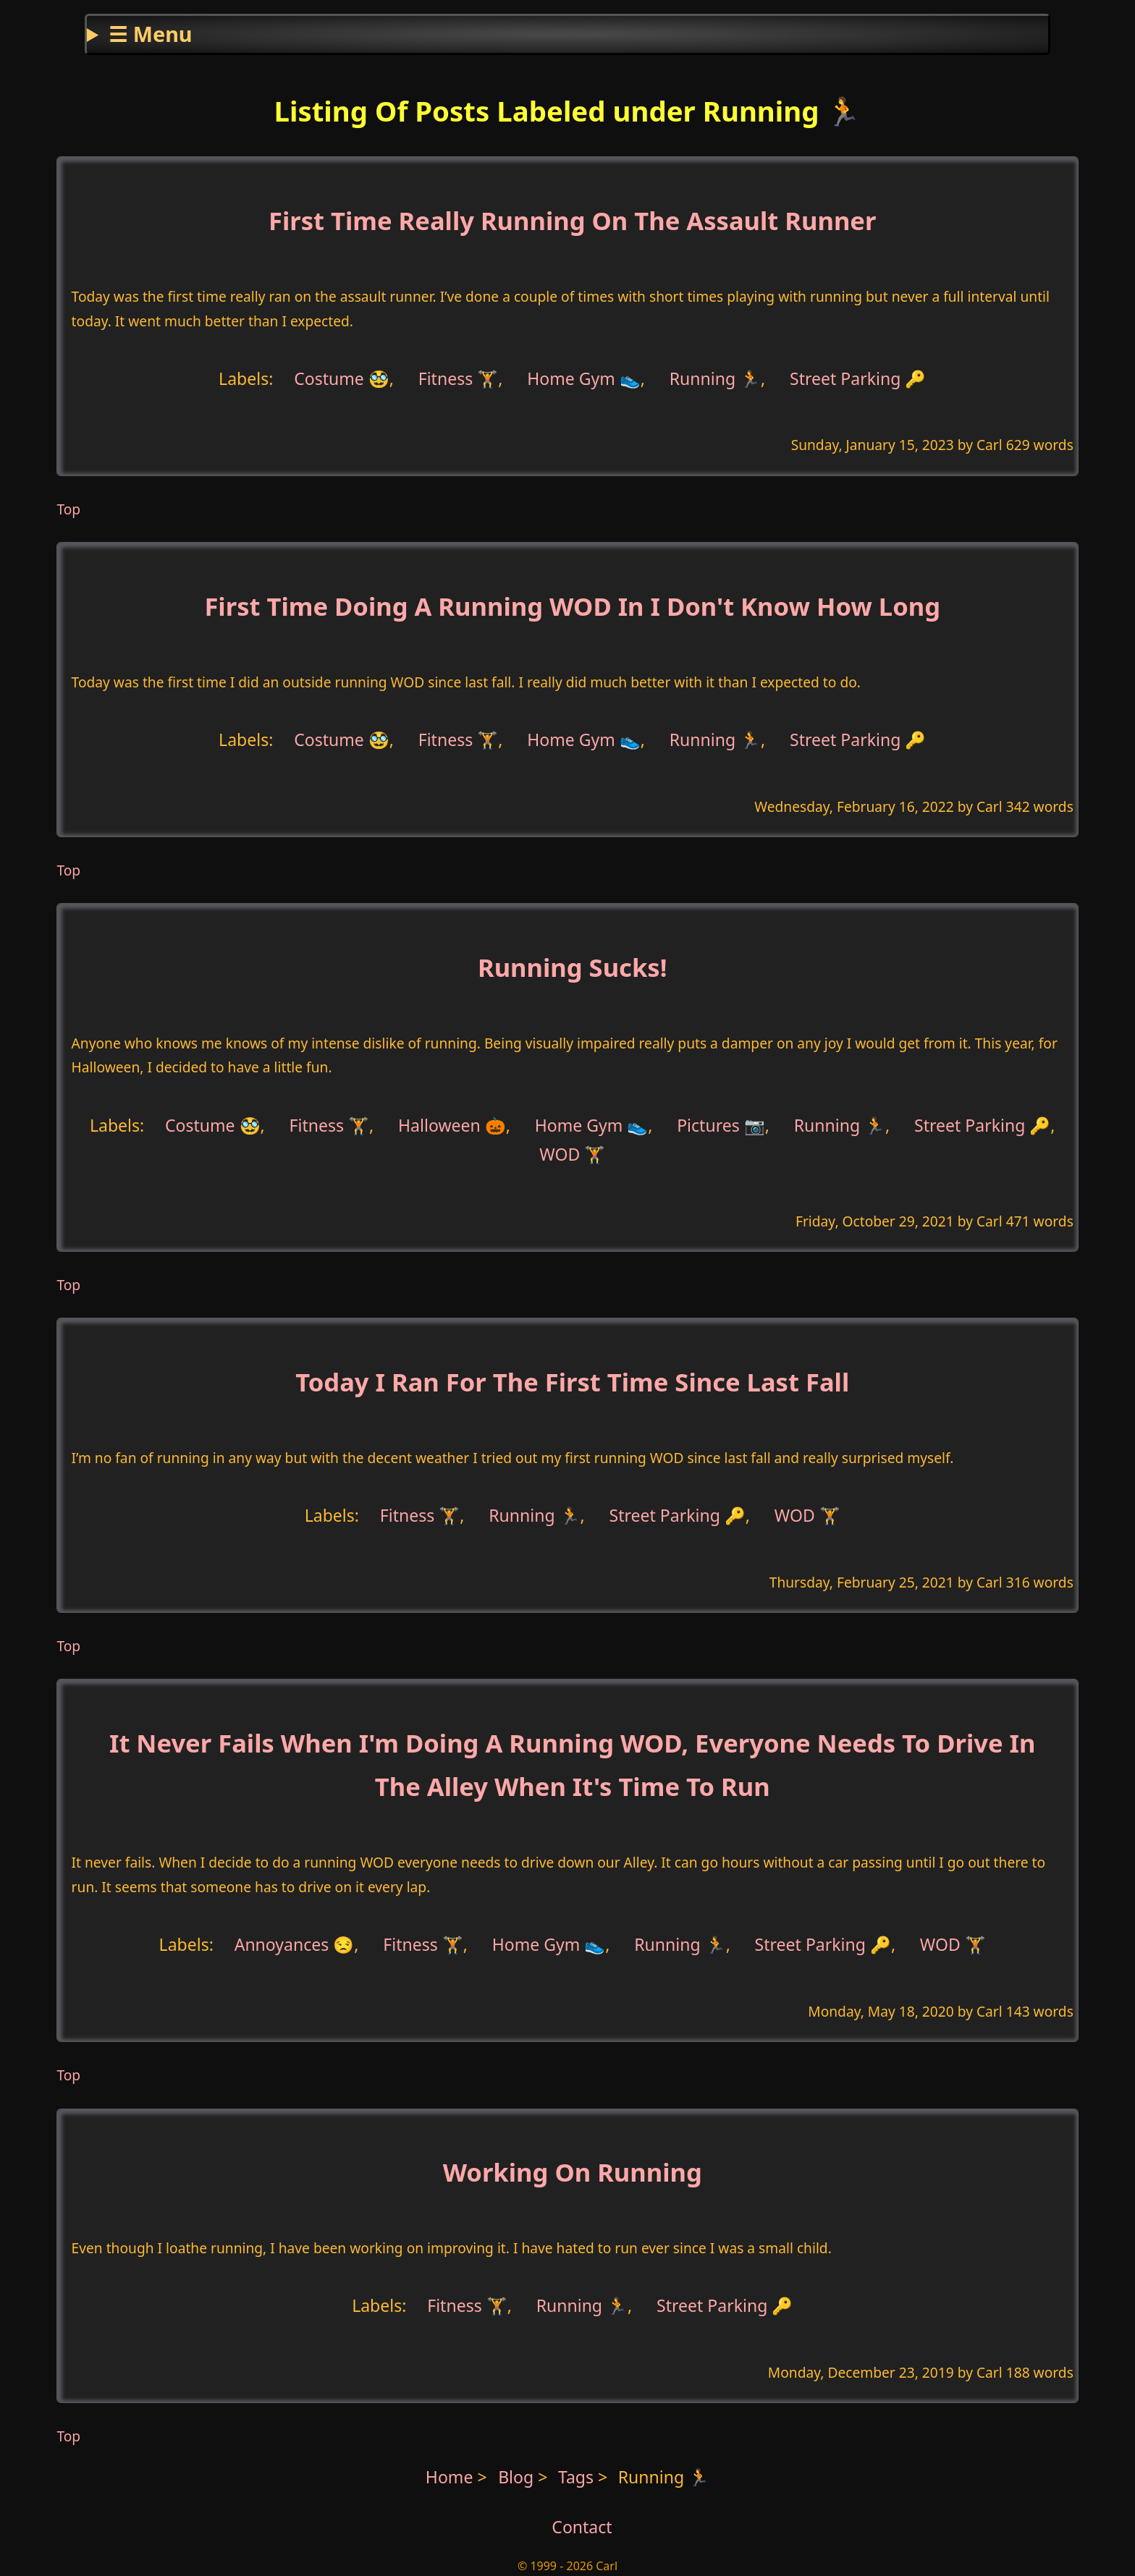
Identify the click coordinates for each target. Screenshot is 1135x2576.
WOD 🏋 (572, 1154)
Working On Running (572, 2172)
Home (449, 2476)
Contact (582, 2526)
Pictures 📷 (721, 1124)
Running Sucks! (572, 967)
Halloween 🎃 (452, 1124)
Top (68, 509)
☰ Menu (150, 34)
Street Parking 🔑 (858, 377)
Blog (518, 2476)
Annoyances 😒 (295, 1944)
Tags (576, 2476)
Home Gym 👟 (584, 377)
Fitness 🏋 (458, 377)
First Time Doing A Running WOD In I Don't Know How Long (572, 606)
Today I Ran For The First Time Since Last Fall (572, 1382)
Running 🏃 (715, 377)
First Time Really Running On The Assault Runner (572, 220)
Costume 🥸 (341, 377)
